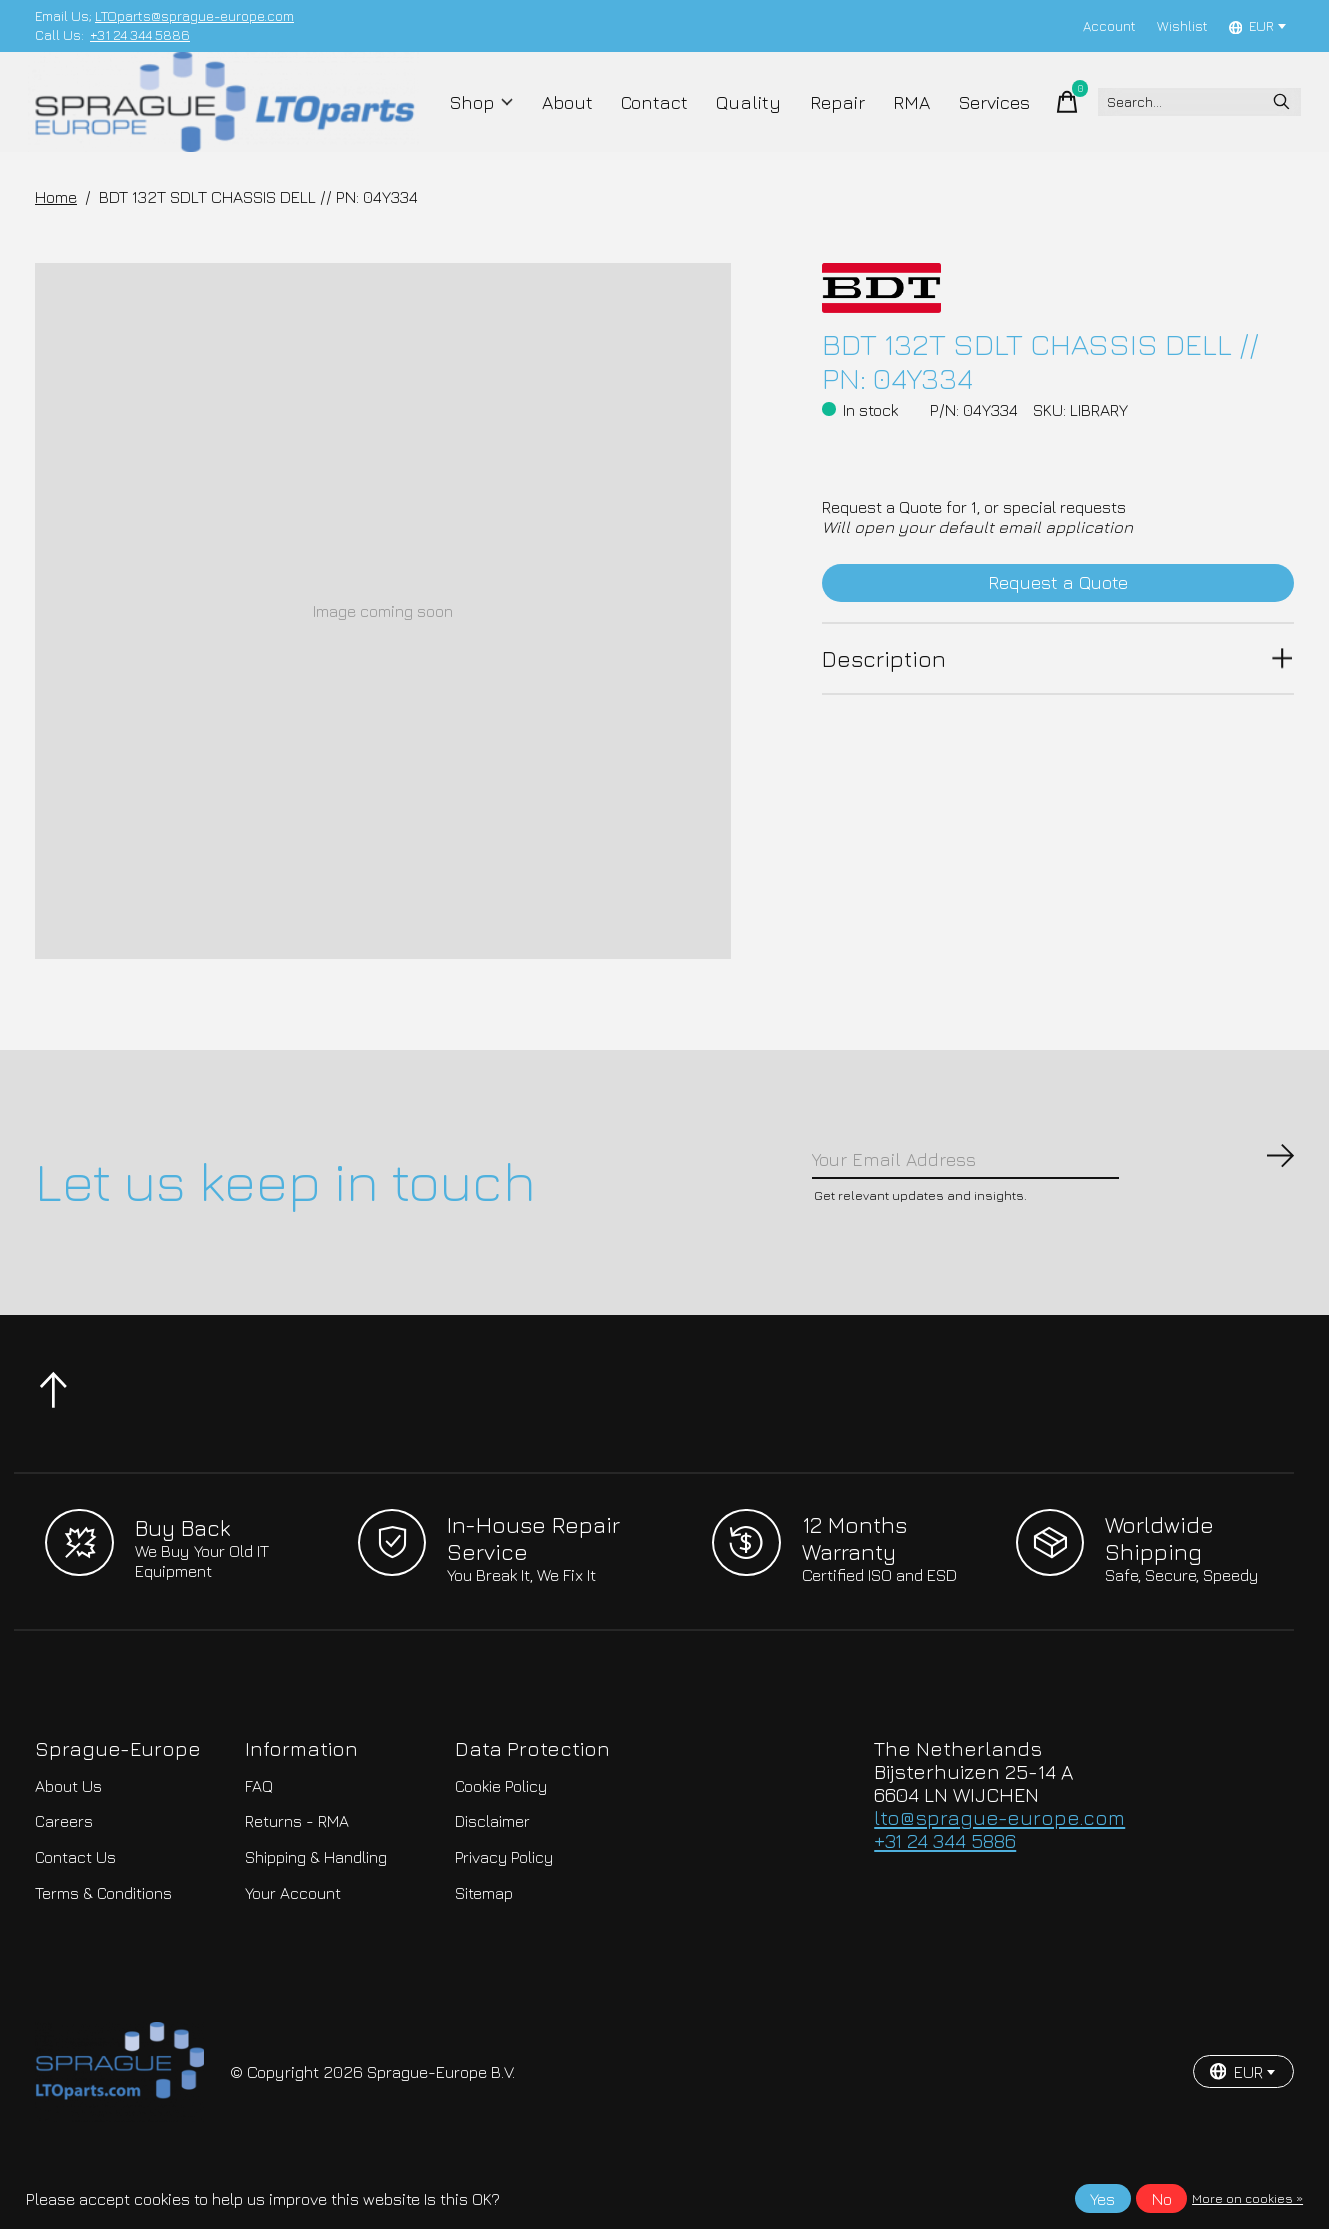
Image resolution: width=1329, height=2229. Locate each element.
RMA (889, 122)
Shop (490, 122)
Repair (820, 122)
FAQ (259, 1840)
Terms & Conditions (103, 1947)
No (1162, 2199)
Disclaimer (492, 1875)
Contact (652, 122)
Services (968, 122)
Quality (739, 122)
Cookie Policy (501, 1840)
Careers (64, 1875)
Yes (1102, 2199)
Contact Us (75, 1911)
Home (56, 237)
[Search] (1183, 122)
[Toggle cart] (1039, 122)
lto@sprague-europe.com (999, 1871)
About (570, 122)
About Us (68, 1840)
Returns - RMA (297, 1875)
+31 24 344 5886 (140, 35)
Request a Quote (1058, 628)
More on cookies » (1247, 2198)
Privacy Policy (504, 1911)
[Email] (1054, 1206)
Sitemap (484, 1947)
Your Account (293, 1947)
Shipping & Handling (316, 1911)
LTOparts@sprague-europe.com (194, 16)
